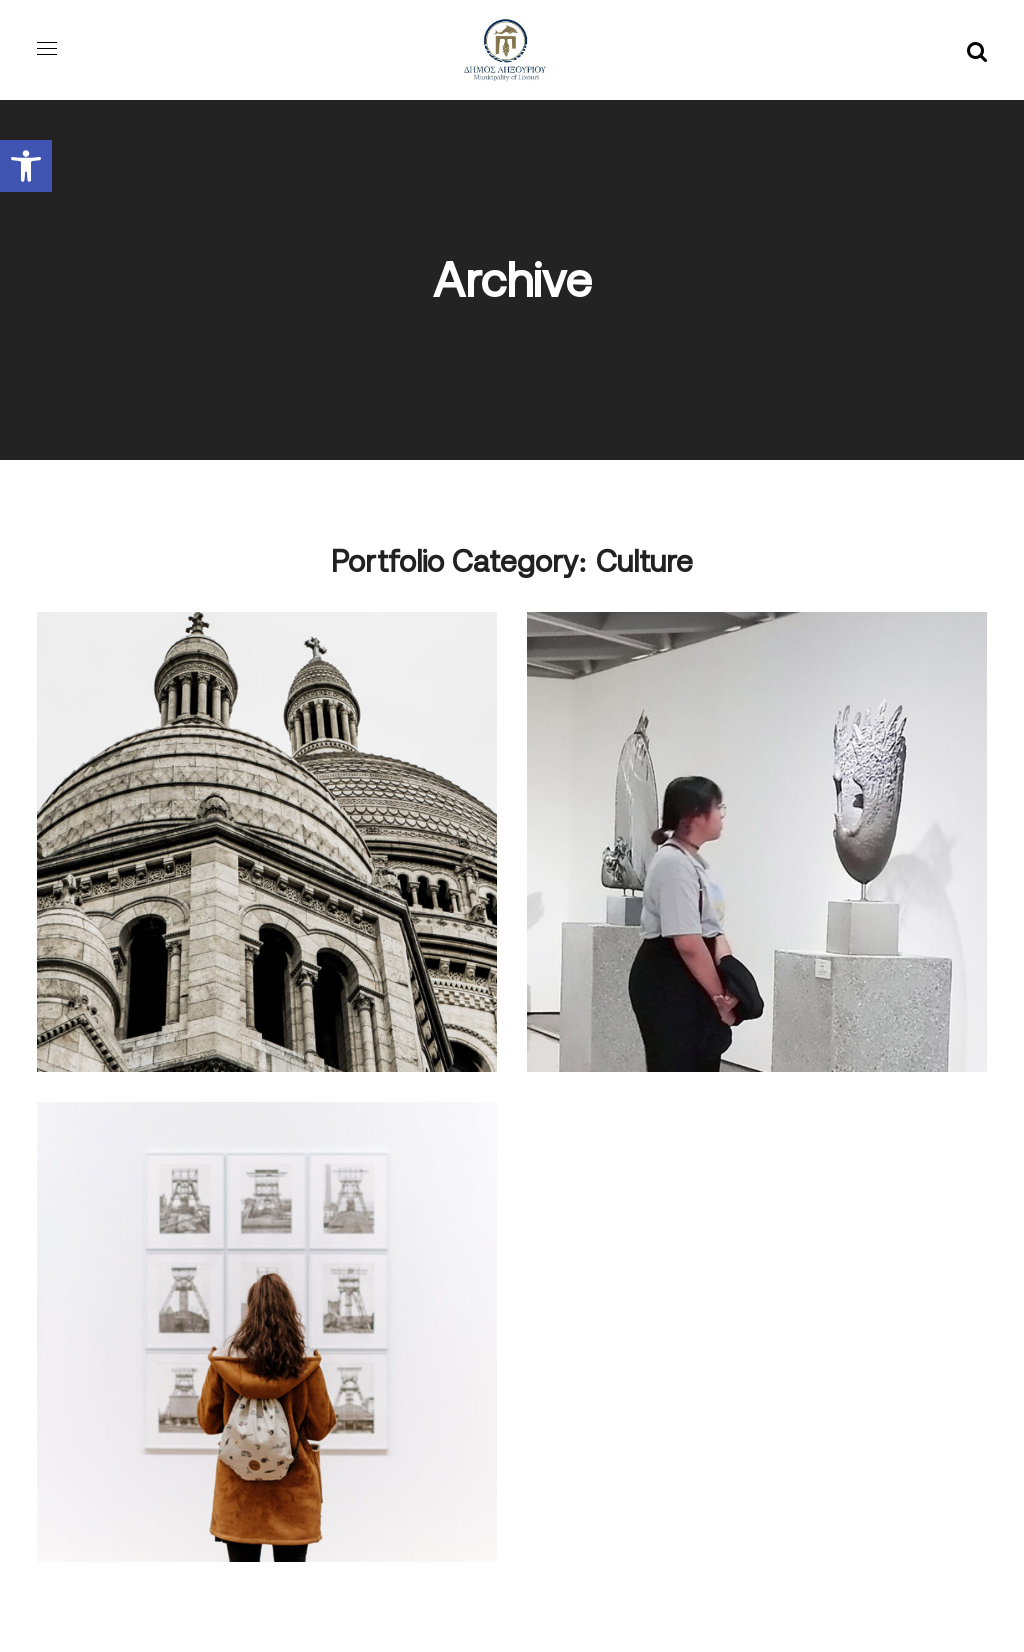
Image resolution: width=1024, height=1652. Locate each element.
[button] (26, 166)
